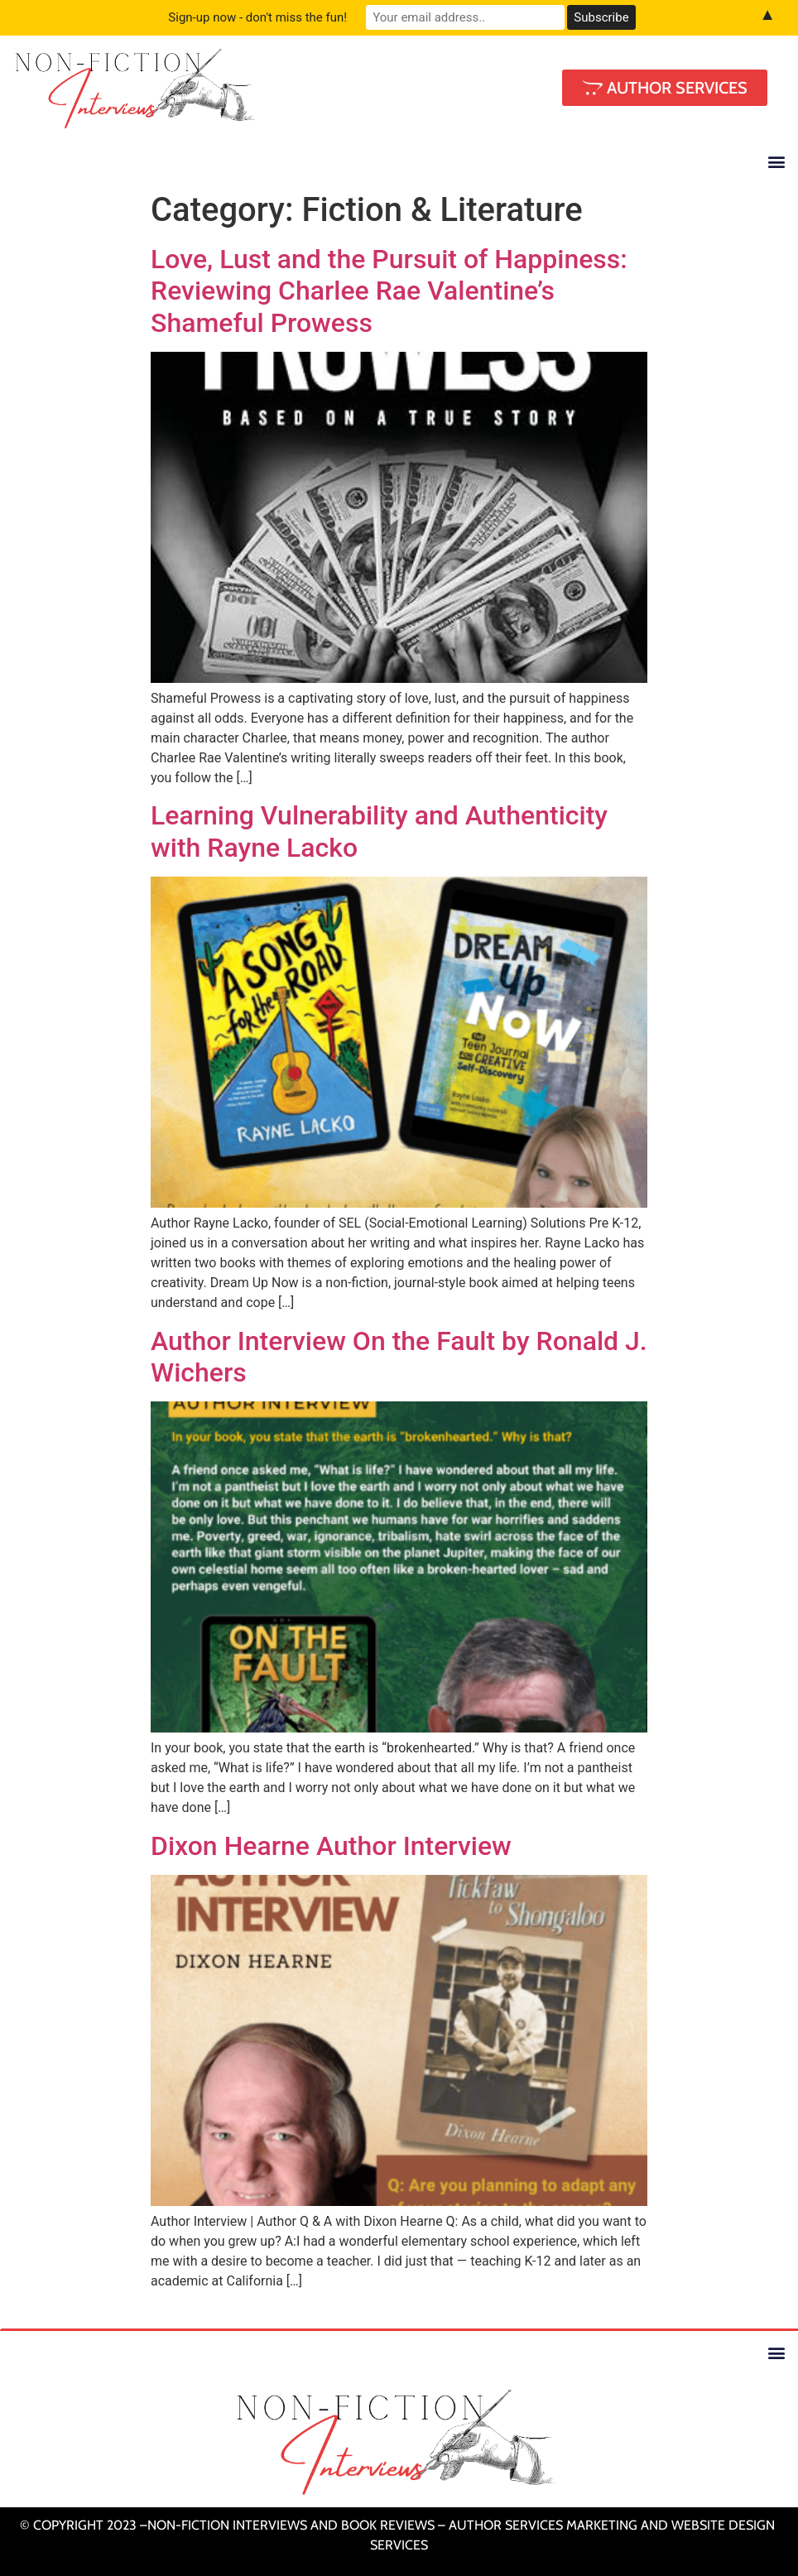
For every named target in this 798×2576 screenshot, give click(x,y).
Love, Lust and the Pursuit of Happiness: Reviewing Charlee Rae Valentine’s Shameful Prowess (389, 291)
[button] (776, 161)
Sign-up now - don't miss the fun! (257, 17)
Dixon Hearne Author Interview (331, 1846)
